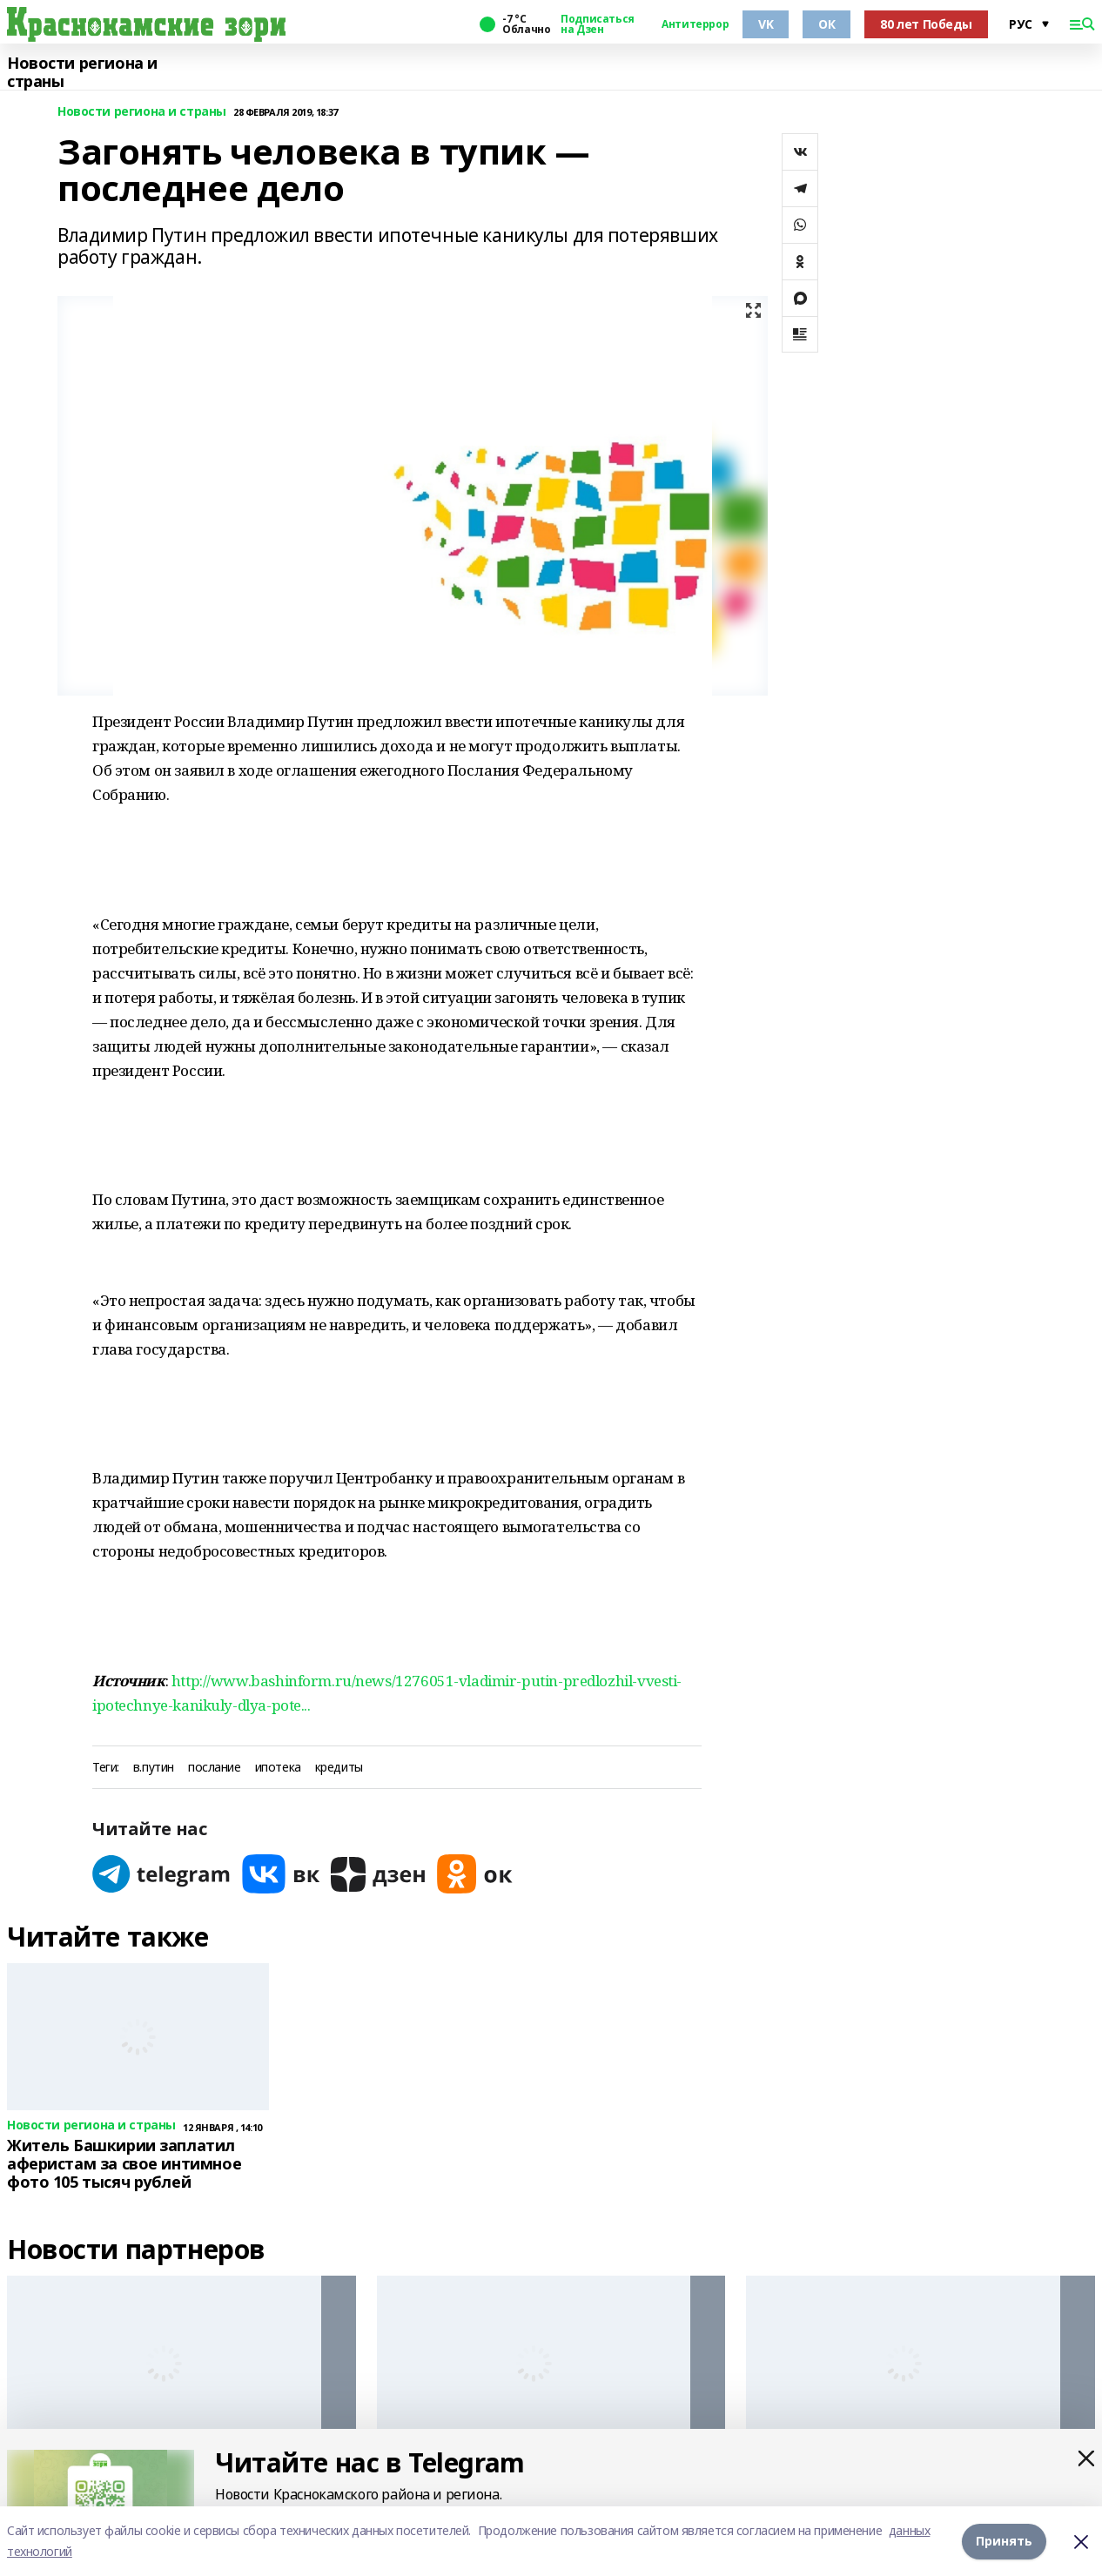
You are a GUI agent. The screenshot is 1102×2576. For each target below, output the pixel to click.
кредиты (339, 1767)
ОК (826, 24)
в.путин (153, 1767)
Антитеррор (695, 24)
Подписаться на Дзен (597, 24)
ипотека (278, 1767)
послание (214, 1767)
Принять (1004, 2540)
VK (765, 24)
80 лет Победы (926, 24)
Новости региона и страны (82, 72)
